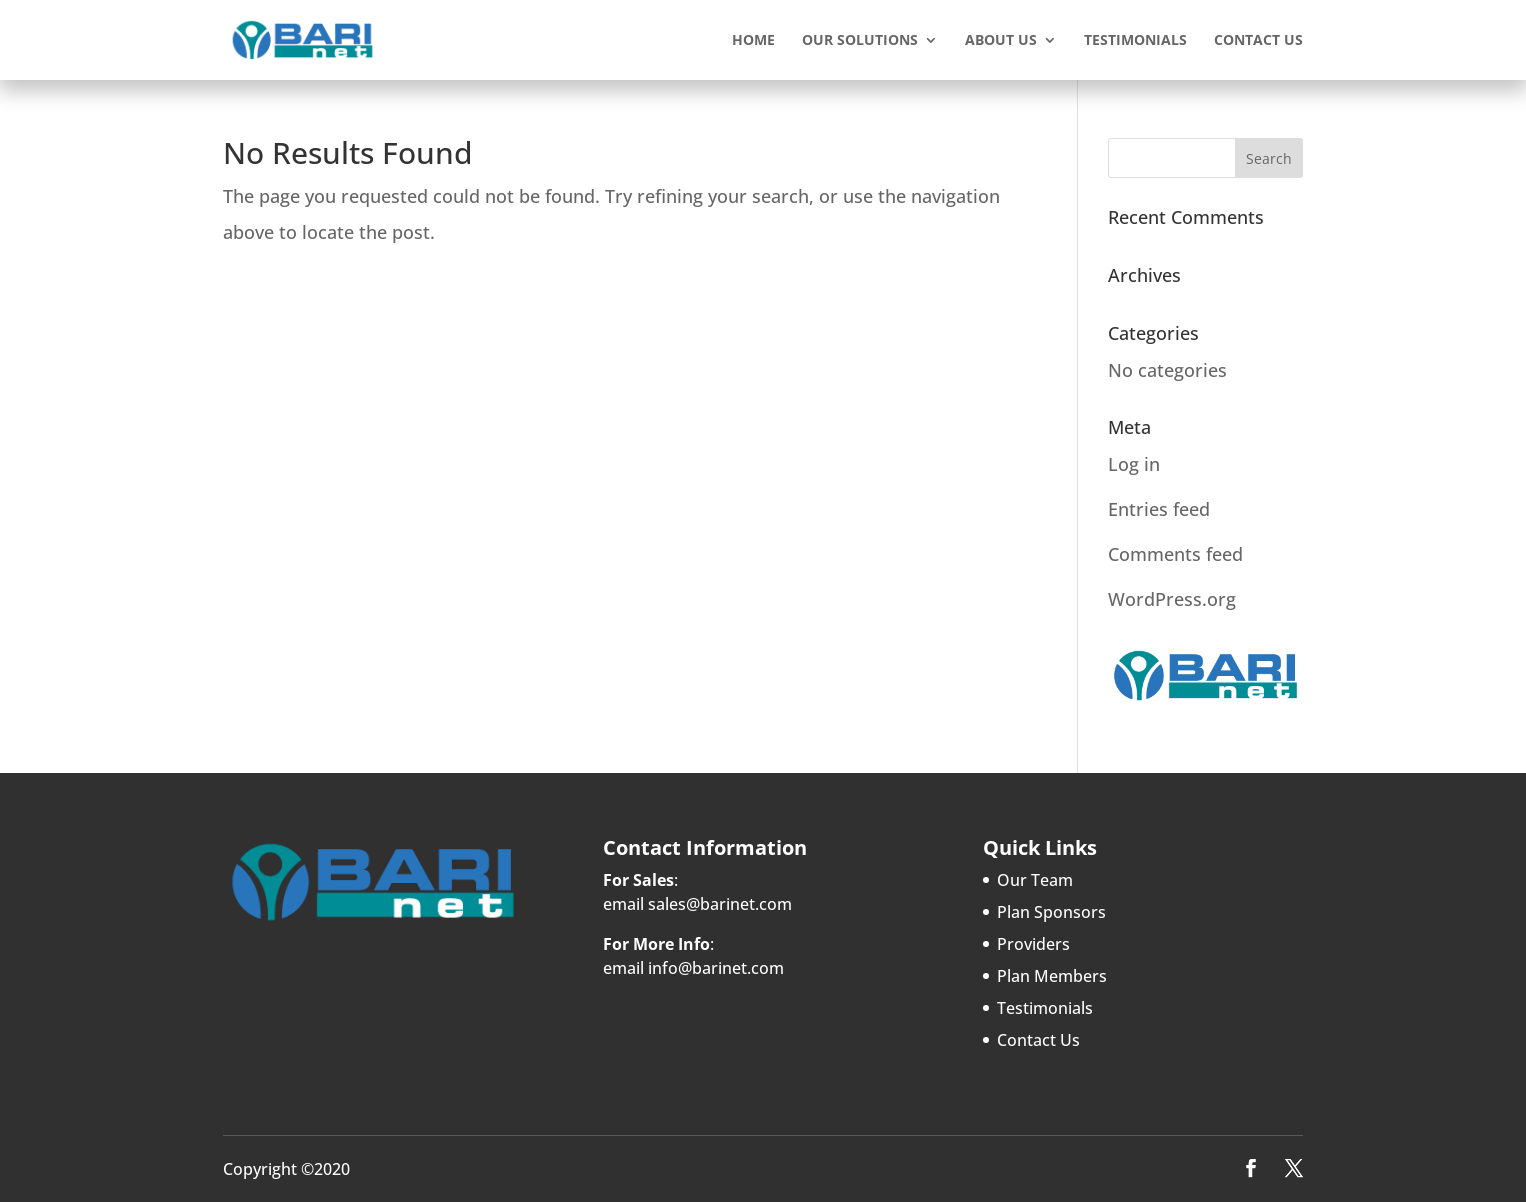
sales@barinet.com (720, 904)
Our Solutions (860, 41)
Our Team (1035, 880)
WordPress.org (1172, 599)
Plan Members (1052, 976)
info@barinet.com (716, 968)
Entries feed (1159, 509)
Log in (1134, 464)
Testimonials (1135, 41)
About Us (1001, 41)
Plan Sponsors (1051, 912)
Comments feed (1175, 554)
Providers (1033, 944)
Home (753, 41)
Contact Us (1258, 41)
